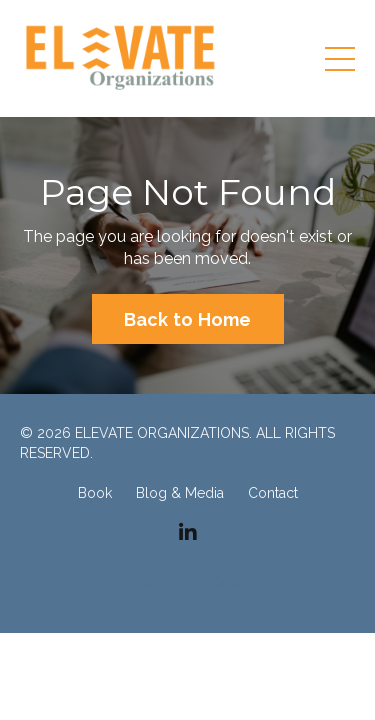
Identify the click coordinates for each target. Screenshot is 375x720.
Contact (273, 493)
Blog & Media (180, 493)
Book (95, 493)
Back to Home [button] (188, 319)
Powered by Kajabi (187, 582)
